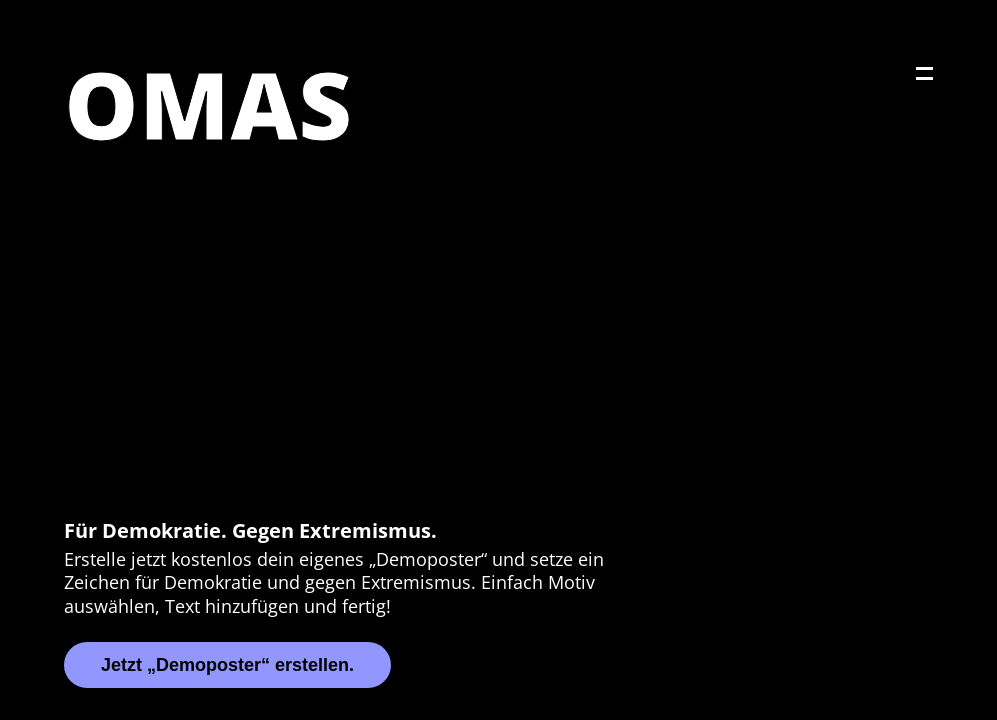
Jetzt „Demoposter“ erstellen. (227, 665)
